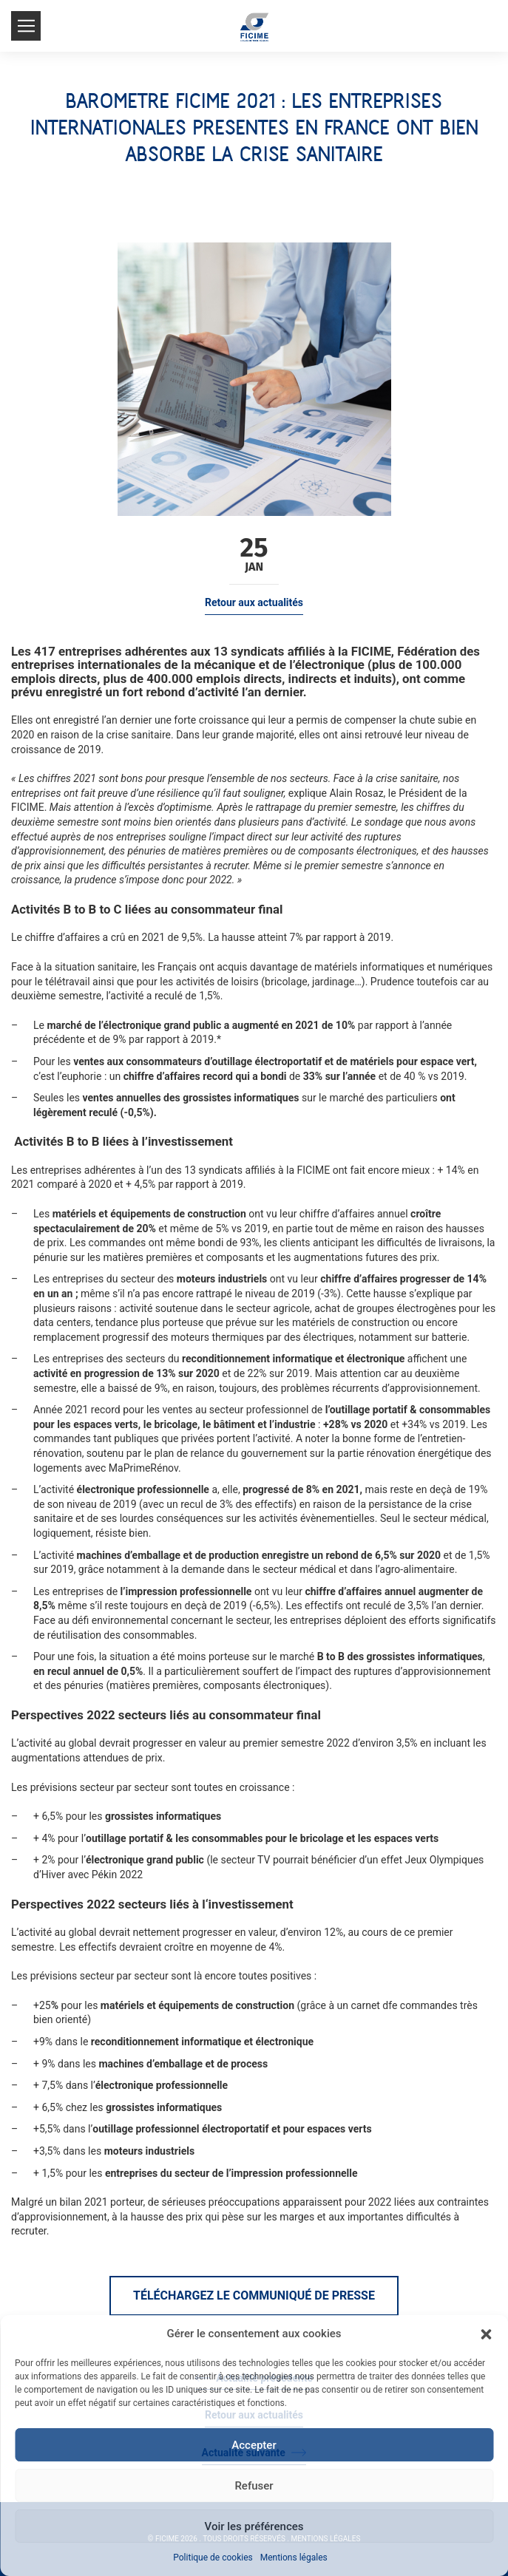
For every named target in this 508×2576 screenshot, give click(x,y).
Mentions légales (294, 2557)
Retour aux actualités (254, 602)
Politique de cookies (212, 2557)
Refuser (253, 2485)
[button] (485, 2334)
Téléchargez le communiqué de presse (254, 2295)
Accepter (253, 2445)
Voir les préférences (254, 2526)
